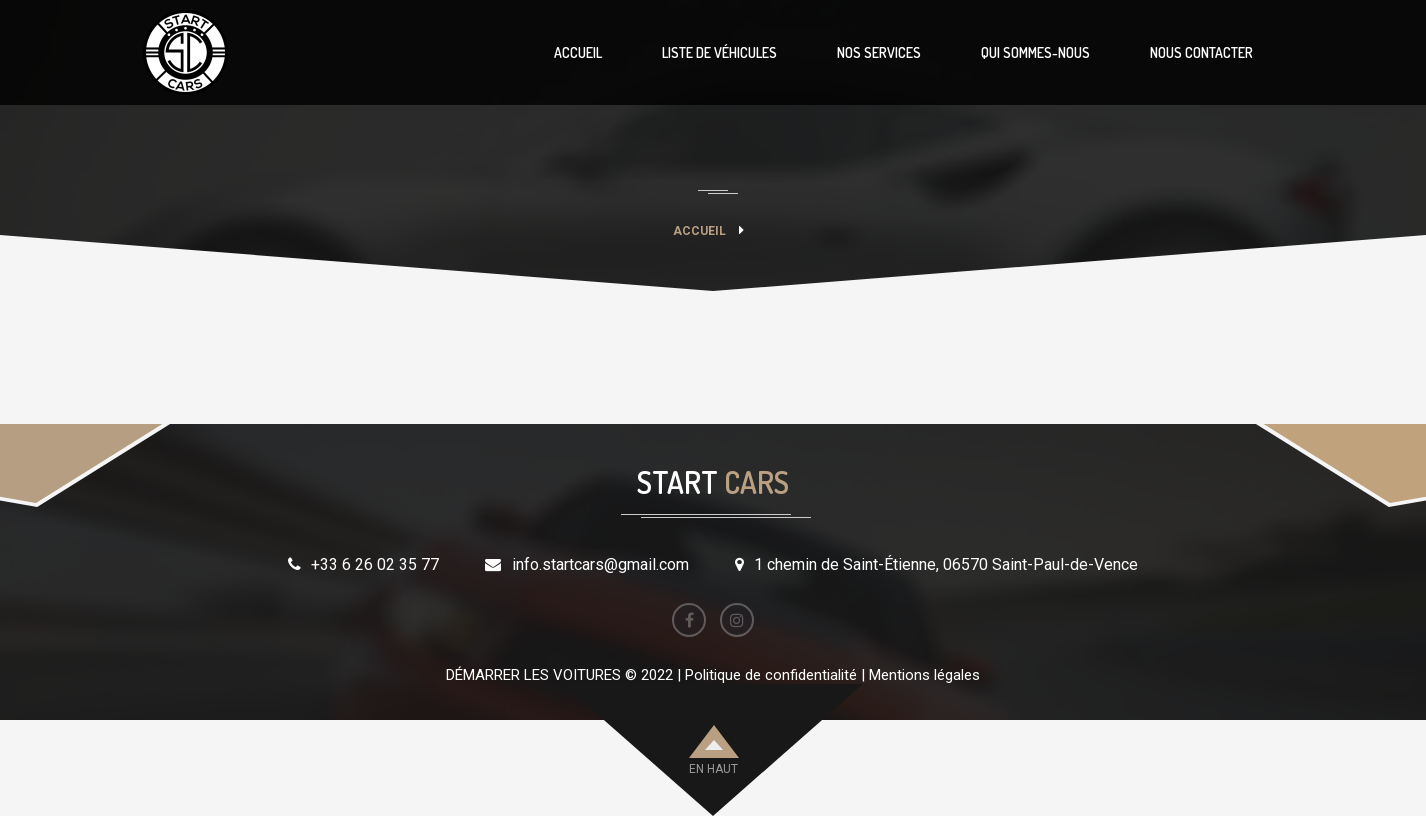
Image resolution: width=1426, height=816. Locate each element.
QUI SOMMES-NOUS (1035, 52)
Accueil (699, 231)
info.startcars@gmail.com (600, 564)
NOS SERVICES (879, 52)
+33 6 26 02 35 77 (375, 564)
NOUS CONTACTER (1201, 52)
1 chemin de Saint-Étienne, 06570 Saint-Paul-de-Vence (946, 564)
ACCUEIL (578, 52)
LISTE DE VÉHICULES (719, 52)
